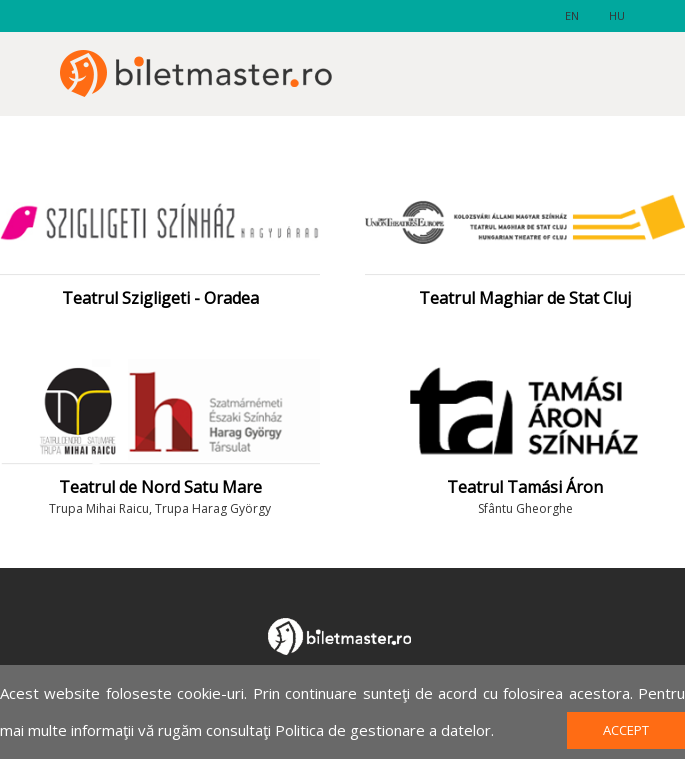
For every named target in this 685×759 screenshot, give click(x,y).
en (572, 15)
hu (617, 15)
